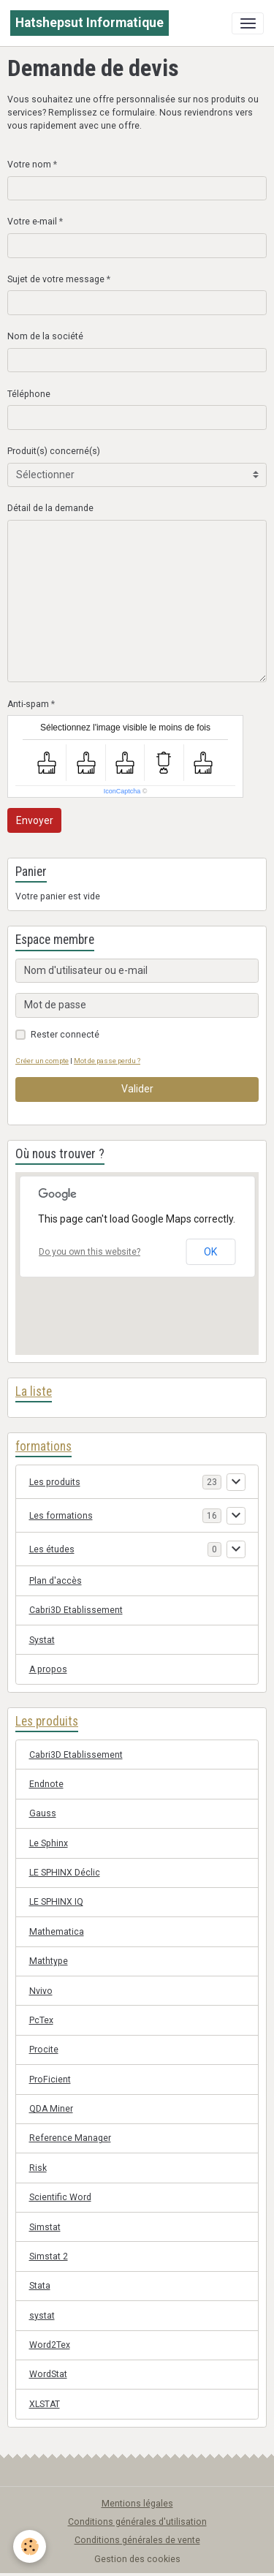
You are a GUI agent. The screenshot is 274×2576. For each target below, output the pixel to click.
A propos (48, 1669)
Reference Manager (70, 2138)
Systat (42, 1640)
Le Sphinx (48, 1843)
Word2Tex (49, 2345)
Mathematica (56, 1932)
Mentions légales (137, 2503)
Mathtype (48, 1961)
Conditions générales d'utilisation (137, 2522)
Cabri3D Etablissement (76, 1610)
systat (42, 2316)
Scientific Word (60, 2197)
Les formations (61, 1516)
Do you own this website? (89, 1252)
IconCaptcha (122, 791)
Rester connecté (65, 1035)
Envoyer (34, 820)
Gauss (42, 1813)
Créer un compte (42, 1061)
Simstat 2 (48, 2256)
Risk (38, 2168)
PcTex (41, 2020)
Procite (43, 2049)
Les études (52, 1549)
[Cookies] (29, 2546)
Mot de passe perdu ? (107, 1061)
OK (210, 1252)
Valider (137, 1089)
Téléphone (28, 394)
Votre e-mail (32, 221)
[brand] (89, 23)
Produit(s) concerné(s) (53, 451)
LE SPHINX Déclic (64, 1872)
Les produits (54, 1482)
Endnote (46, 1784)
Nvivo (41, 1991)
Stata (39, 2286)
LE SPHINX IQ (56, 1902)
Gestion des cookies (137, 2559)
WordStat (48, 2374)
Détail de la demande (50, 508)
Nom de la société (45, 336)
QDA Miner (51, 2109)
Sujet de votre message (55, 279)
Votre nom (29, 164)
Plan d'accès (55, 1581)
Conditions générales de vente (137, 2540)
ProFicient (50, 2079)
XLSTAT (44, 2404)
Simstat (45, 2227)
